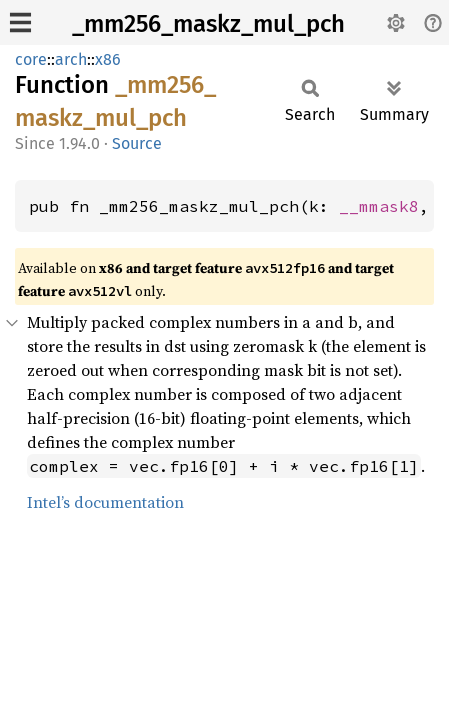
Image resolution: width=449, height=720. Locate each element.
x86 (108, 59)
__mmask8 (379, 206)
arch (71, 59)
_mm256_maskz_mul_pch (208, 24)
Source (137, 143)
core (31, 59)
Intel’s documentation (105, 502)
